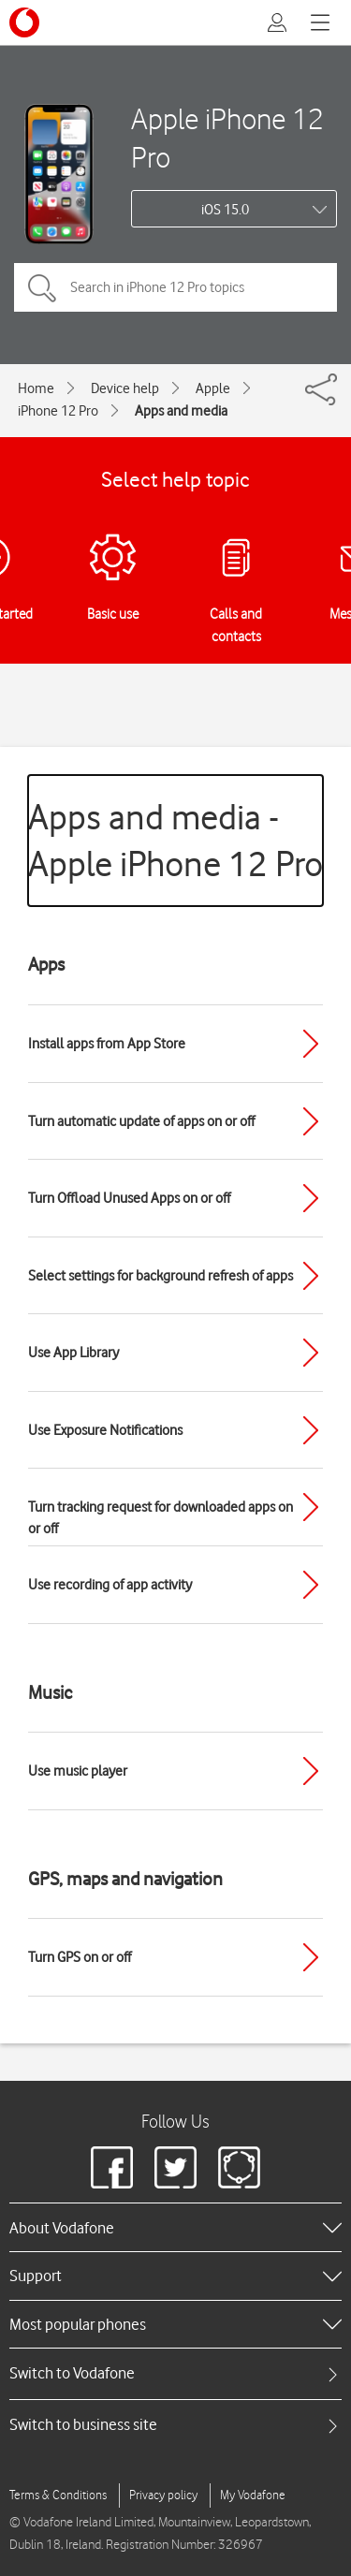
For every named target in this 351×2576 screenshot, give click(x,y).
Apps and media (181, 410)
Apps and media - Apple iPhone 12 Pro (175, 840)
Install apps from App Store (106, 1043)
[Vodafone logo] (24, 22)
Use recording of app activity (110, 1584)
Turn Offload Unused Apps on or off (129, 1198)
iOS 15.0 (225, 209)
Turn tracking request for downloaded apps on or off (160, 1518)
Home (36, 388)
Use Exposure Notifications (105, 1430)
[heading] (175, 2227)
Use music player (77, 1771)
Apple (213, 388)
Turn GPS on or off (79, 1957)
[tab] (175, 2373)
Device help (125, 388)
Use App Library (73, 1352)
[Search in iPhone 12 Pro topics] (175, 287)
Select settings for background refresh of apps (160, 1275)
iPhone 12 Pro (58, 410)
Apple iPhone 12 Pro (227, 137)
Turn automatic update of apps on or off (141, 1121)
